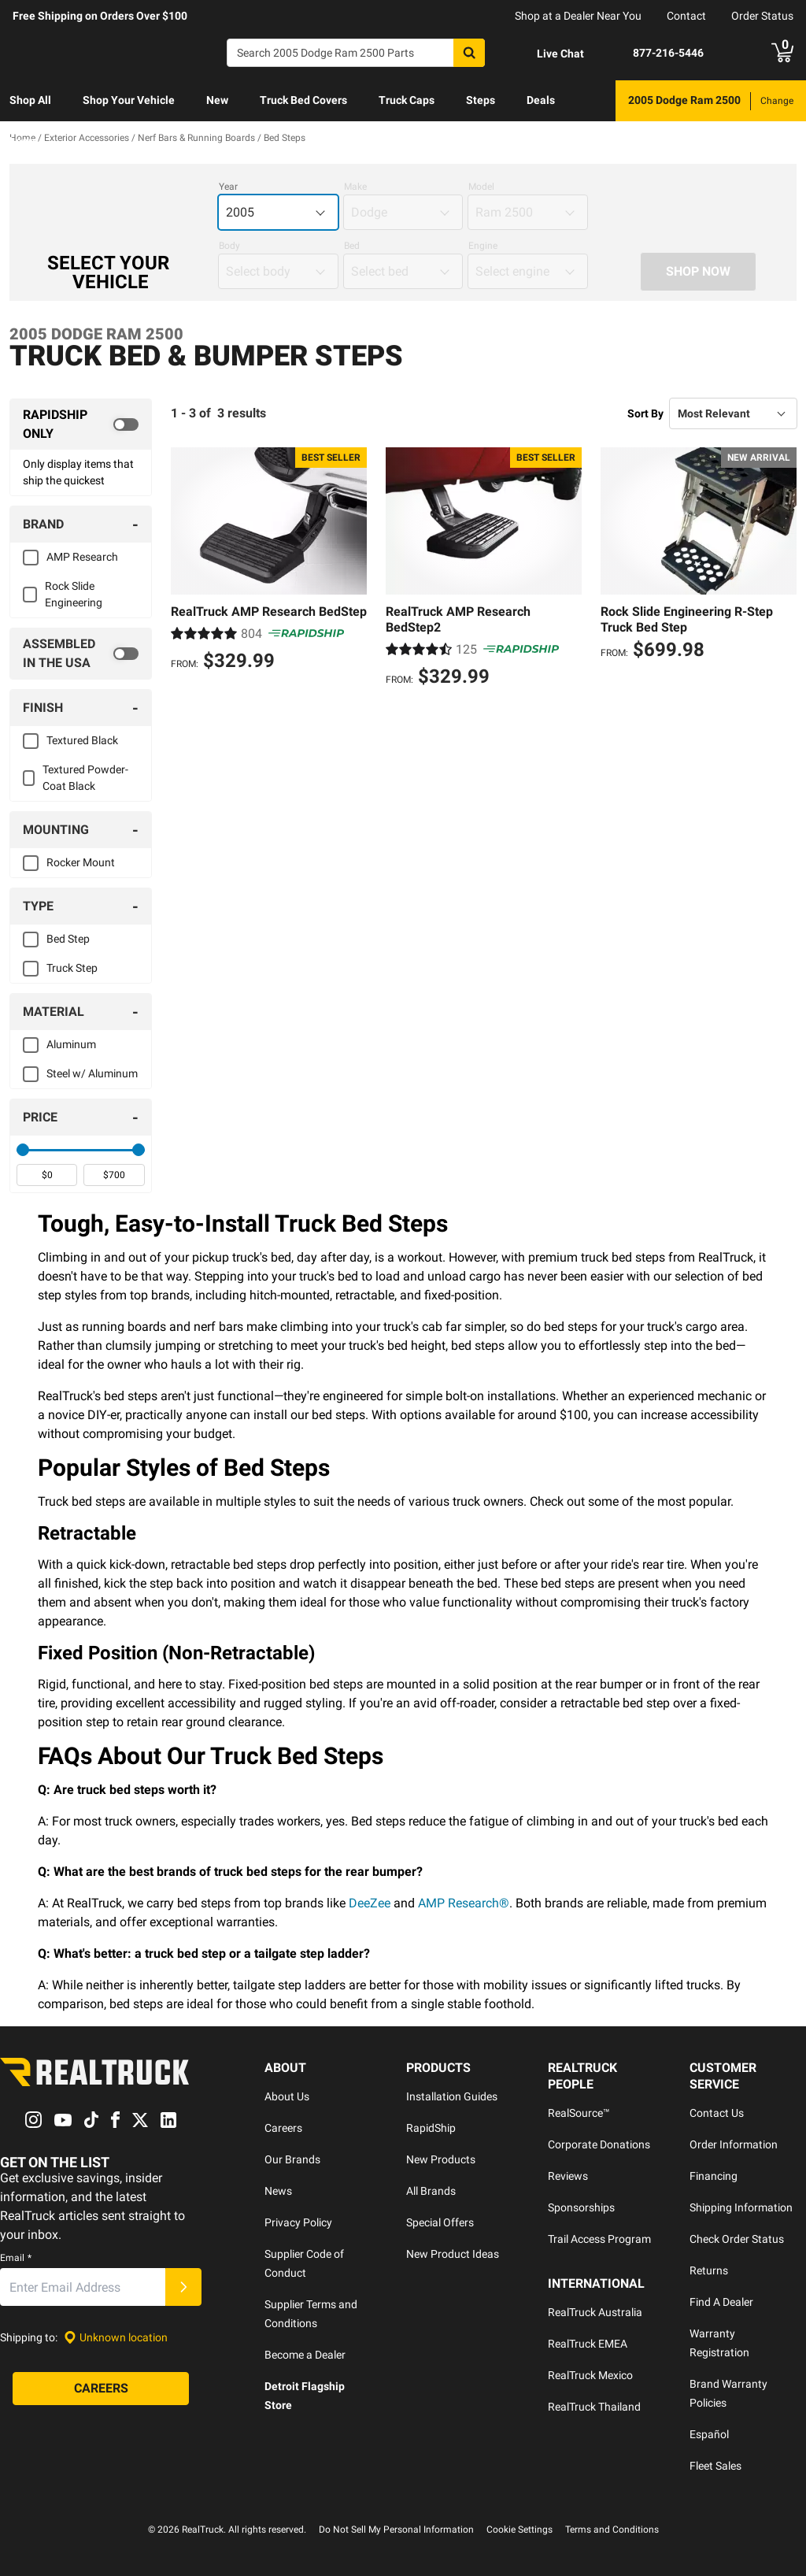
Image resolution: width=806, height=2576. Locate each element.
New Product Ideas (452, 2254)
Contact (686, 15)
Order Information (734, 2144)
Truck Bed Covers (303, 100)
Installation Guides (451, 2096)
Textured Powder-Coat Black (85, 777)
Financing (714, 2176)
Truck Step (72, 968)
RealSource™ (579, 2113)
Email (15, 2258)
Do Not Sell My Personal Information (396, 2529)
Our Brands (292, 2159)
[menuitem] (30, 100)
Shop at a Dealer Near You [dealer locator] (578, 15)
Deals (541, 100)
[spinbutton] (47, 1175)
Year (228, 186)
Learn (24, 141)
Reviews (568, 2176)
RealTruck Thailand (594, 2406)
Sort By (645, 413)
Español (709, 2434)
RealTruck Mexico (590, 2375)
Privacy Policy (298, 2222)
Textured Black (82, 740)
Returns (709, 2270)
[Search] (356, 53)
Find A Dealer (721, 2302)
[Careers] (101, 2389)
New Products (440, 2159)
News (278, 2191)
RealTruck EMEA (587, 2343)
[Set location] (116, 2338)
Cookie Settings (519, 2529)
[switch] (81, 424)
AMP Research (82, 556)
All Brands (431, 2191)
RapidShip (431, 2128)
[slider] (23, 1149)
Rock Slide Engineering (73, 594)
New (217, 100)
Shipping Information (741, 2207)
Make (355, 186)
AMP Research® (463, 1903)
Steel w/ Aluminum (92, 1073)
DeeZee (369, 1903)
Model (481, 186)
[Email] (82, 2288)
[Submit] (183, 2288)
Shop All (30, 100)
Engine (482, 245)
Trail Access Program (599, 2239)
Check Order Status (737, 2239)
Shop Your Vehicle (129, 100)
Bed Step (68, 938)
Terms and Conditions (612, 2529)
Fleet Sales (715, 2465)
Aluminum (71, 1044)
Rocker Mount (80, 862)
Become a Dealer (305, 2354)
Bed (352, 245)
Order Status (762, 15)
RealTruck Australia (595, 2312)
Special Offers (440, 2222)
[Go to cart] (782, 53)
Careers (283, 2128)
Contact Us (717, 2113)
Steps (480, 100)
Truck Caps (406, 100)
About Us (286, 2096)
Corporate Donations (599, 2144)
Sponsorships (581, 2207)
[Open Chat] (547, 53)
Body (229, 245)
